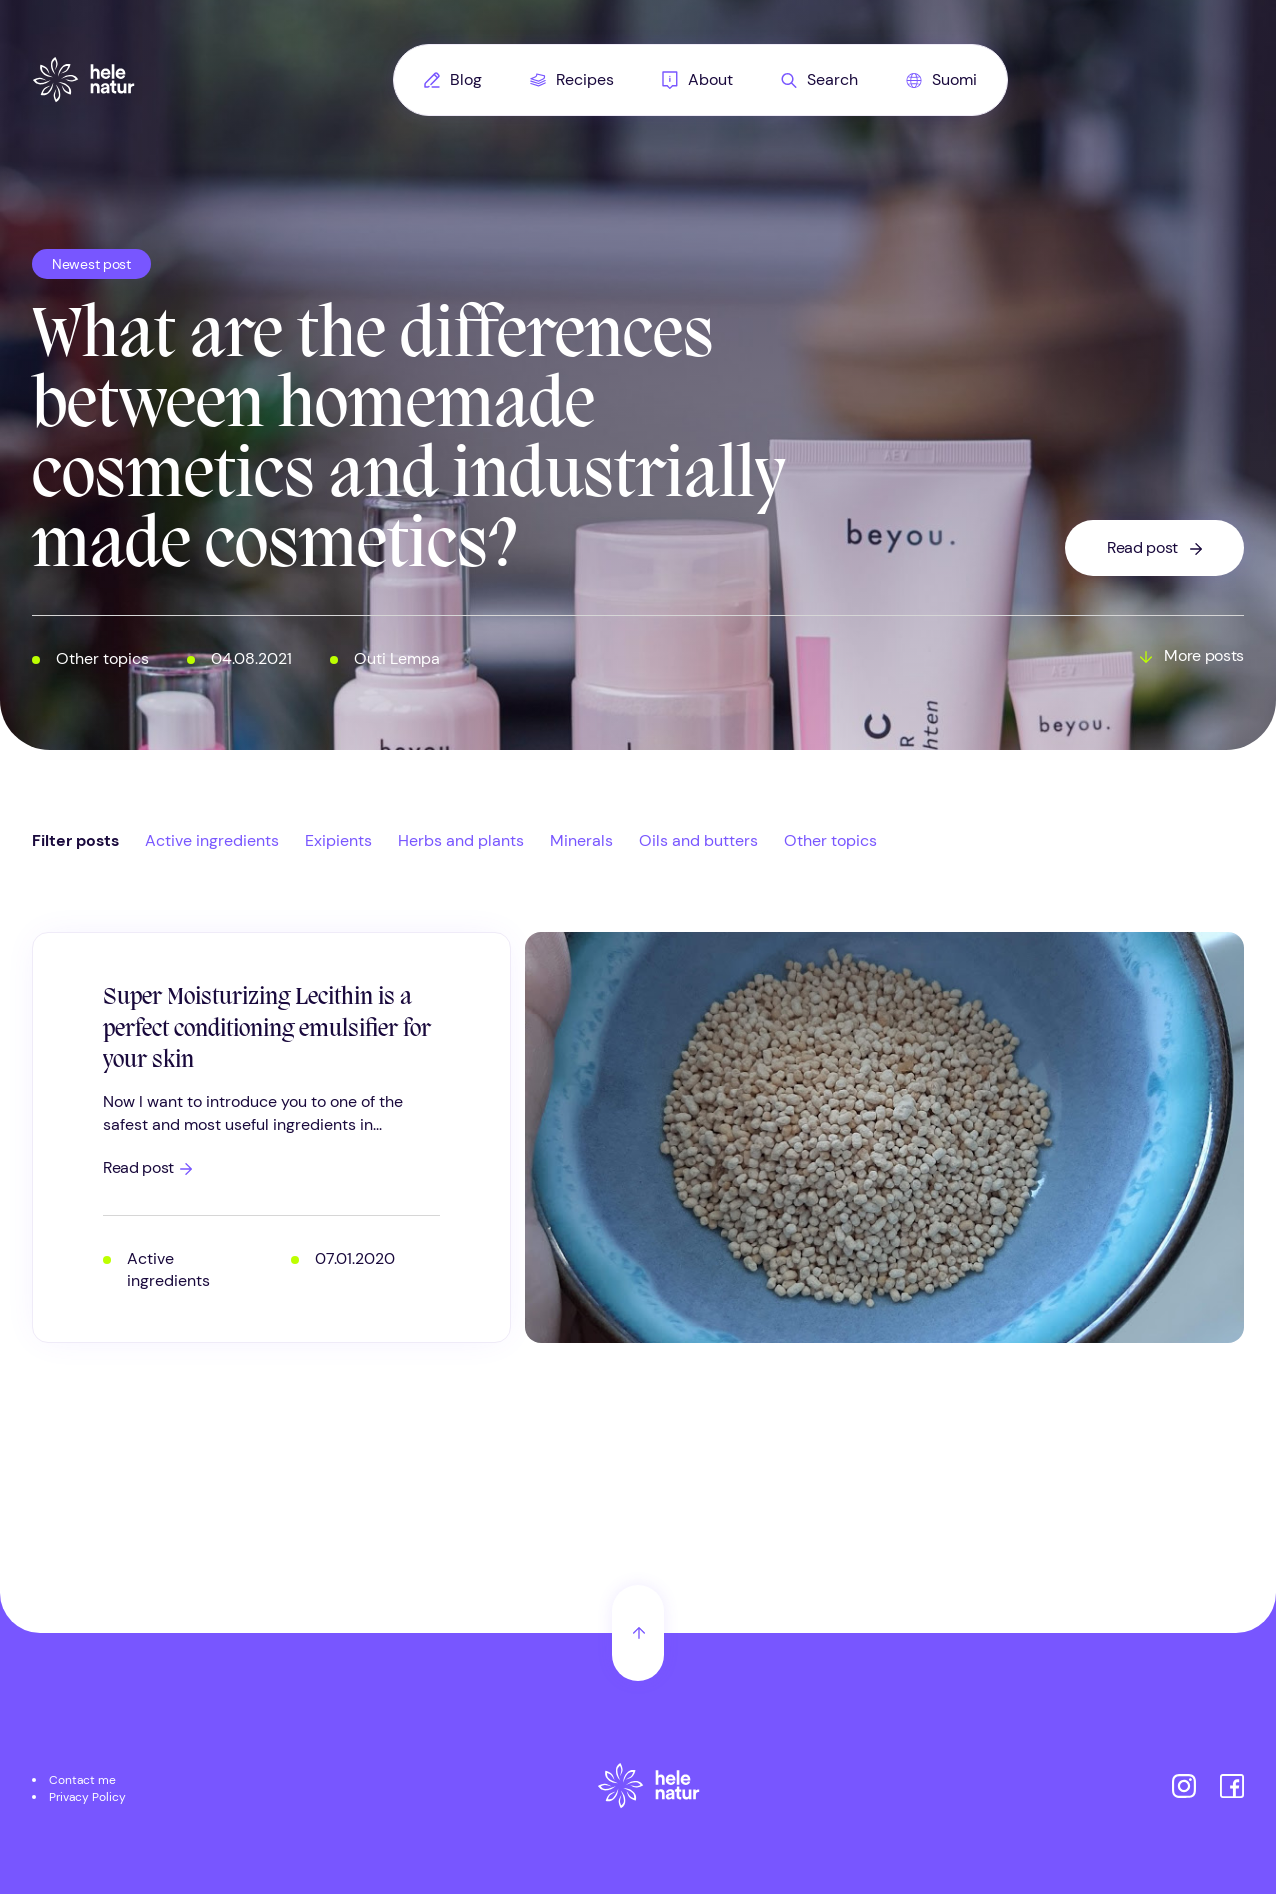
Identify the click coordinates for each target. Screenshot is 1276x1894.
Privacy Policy (87, 1797)
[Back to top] (638, 1633)
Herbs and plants (461, 840)
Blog (453, 79)
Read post (1142, 547)
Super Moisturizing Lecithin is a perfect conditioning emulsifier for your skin (267, 1029)
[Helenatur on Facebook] (1232, 1788)
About (697, 79)
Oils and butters (698, 840)
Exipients (338, 840)
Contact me (82, 1780)
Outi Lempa (397, 658)
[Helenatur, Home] (84, 80)
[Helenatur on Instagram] (1184, 1788)
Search (819, 79)
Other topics (102, 658)
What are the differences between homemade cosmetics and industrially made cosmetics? (408, 443)
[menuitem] (453, 80)
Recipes (572, 79)
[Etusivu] (649, 1788)
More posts (1204, 656)
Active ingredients (212, 840)
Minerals (581, 840)
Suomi (941, 79)
